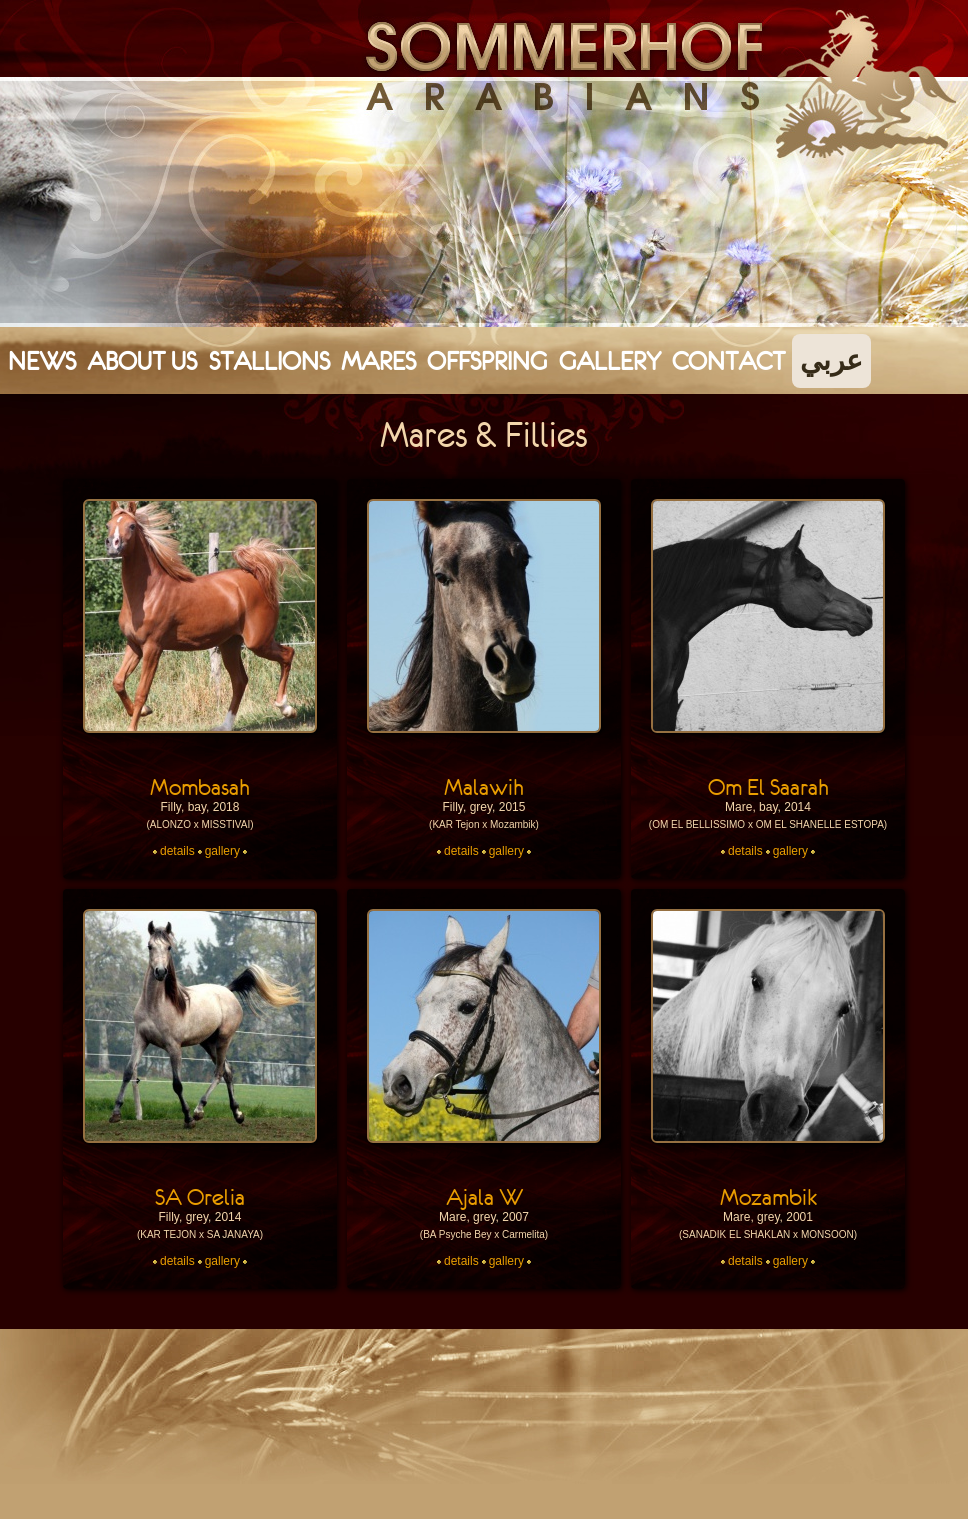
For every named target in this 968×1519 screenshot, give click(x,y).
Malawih (484, 787)
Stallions (269, 361)
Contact (728, 361)
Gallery (610, 361)
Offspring (487, 361)
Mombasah (200, 787)
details (177, 851)
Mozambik (768, 1197)
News (42, 361)
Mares (378, 361)
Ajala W (484, 1197)
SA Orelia (200, 1197)
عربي (831, 361)
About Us (142, 361)
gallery (222, 851)
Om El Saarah (768, 787)
